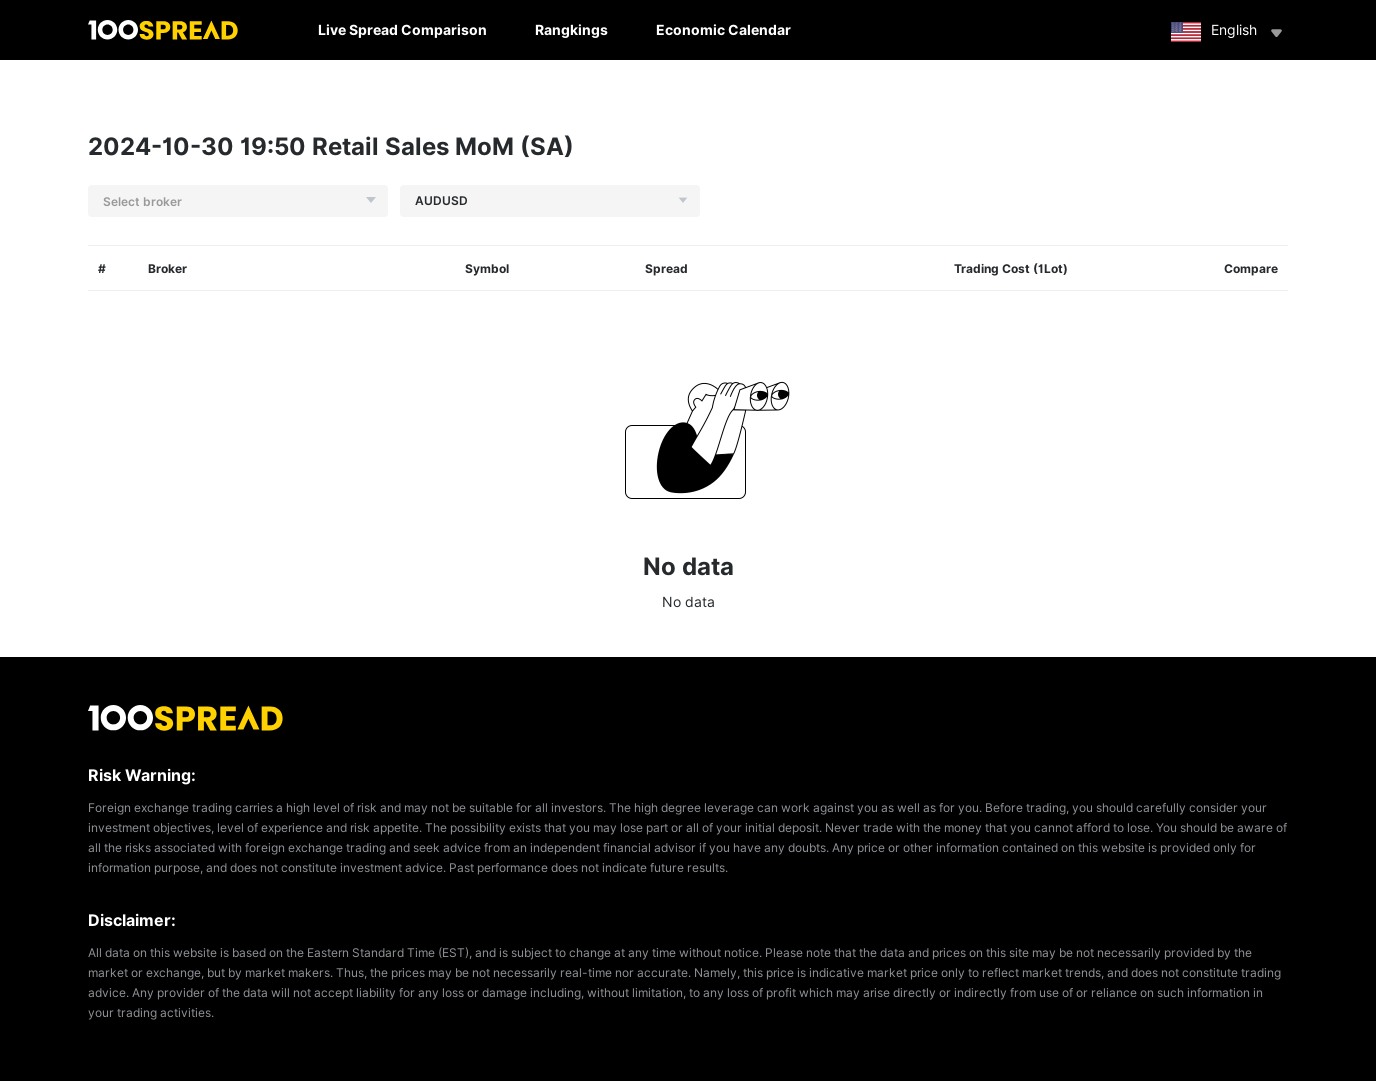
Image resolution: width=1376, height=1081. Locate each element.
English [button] (1229, 31)
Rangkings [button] (571, 30)
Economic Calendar (723, 30)
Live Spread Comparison (402, 30)
